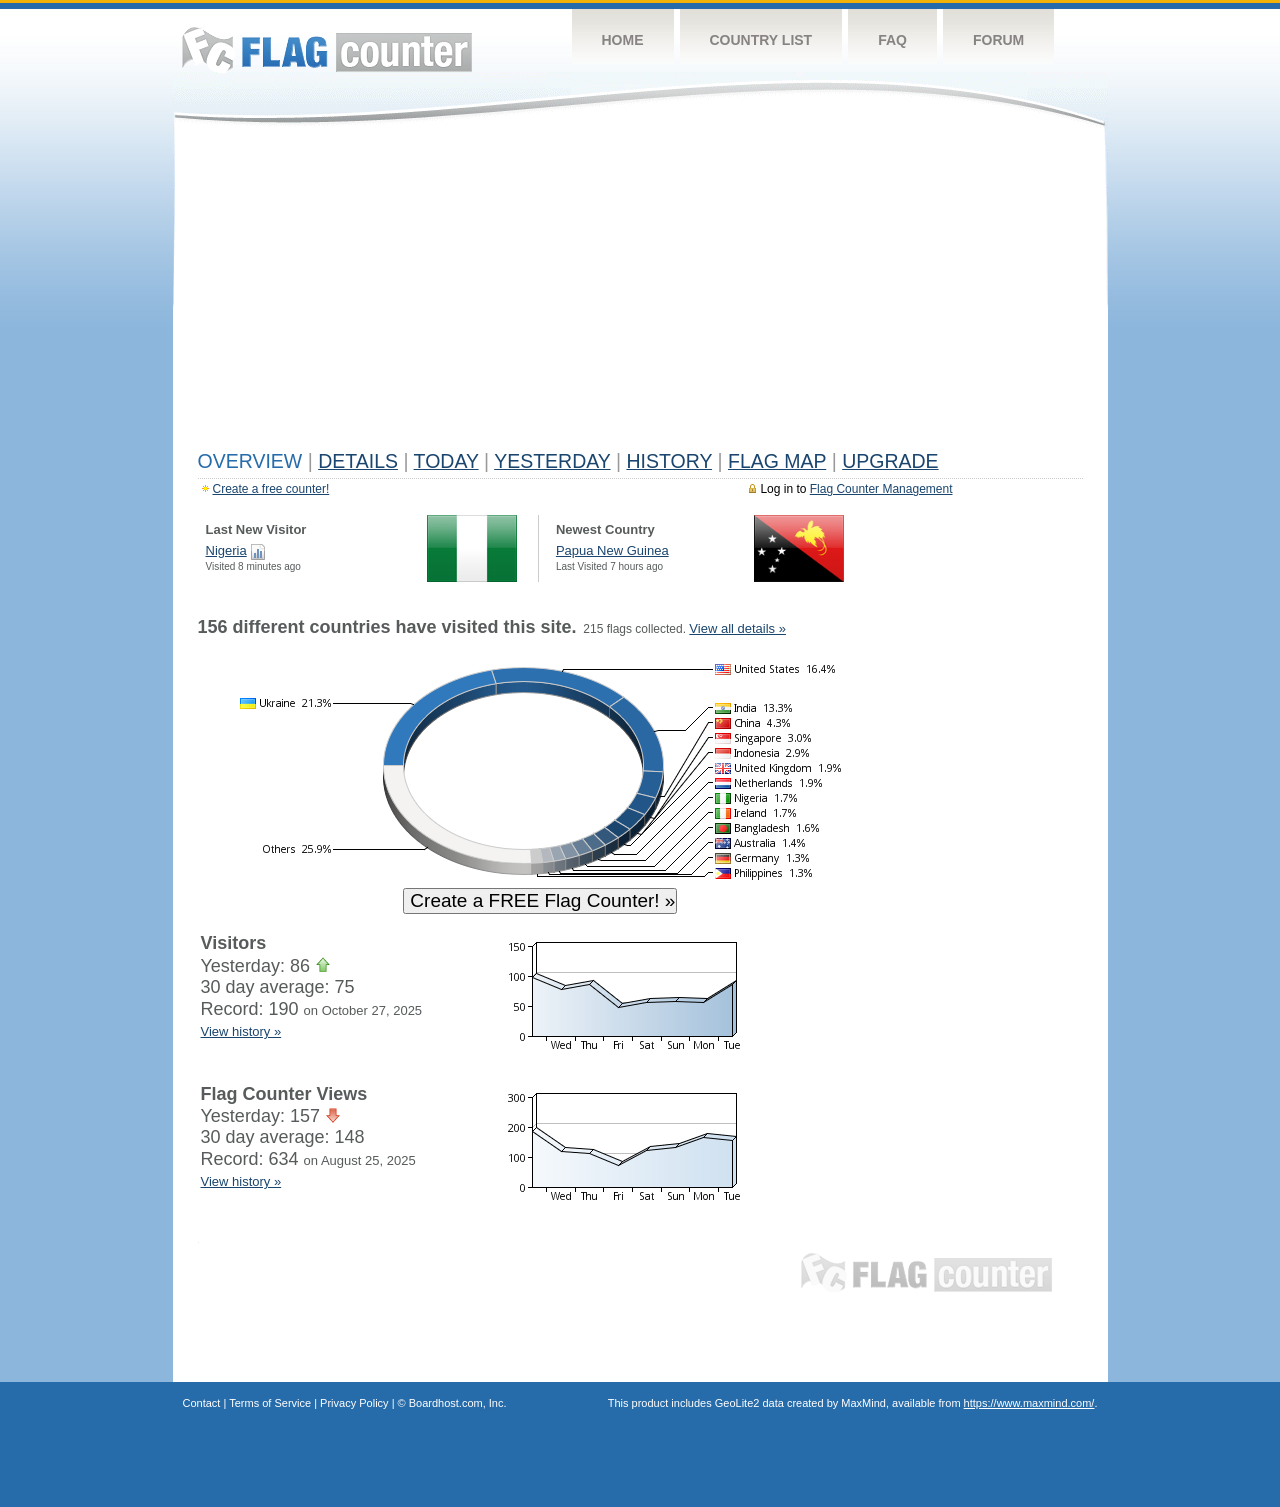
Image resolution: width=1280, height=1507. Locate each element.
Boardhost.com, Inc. (458, 1403)
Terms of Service (270, 1403)
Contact (202, 1403)
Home (623, 40)
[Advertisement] (640, 292)
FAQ (892, 40)
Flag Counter (327, 49)
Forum (998, 40)
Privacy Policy (354, 1403)
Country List (761, 40)
